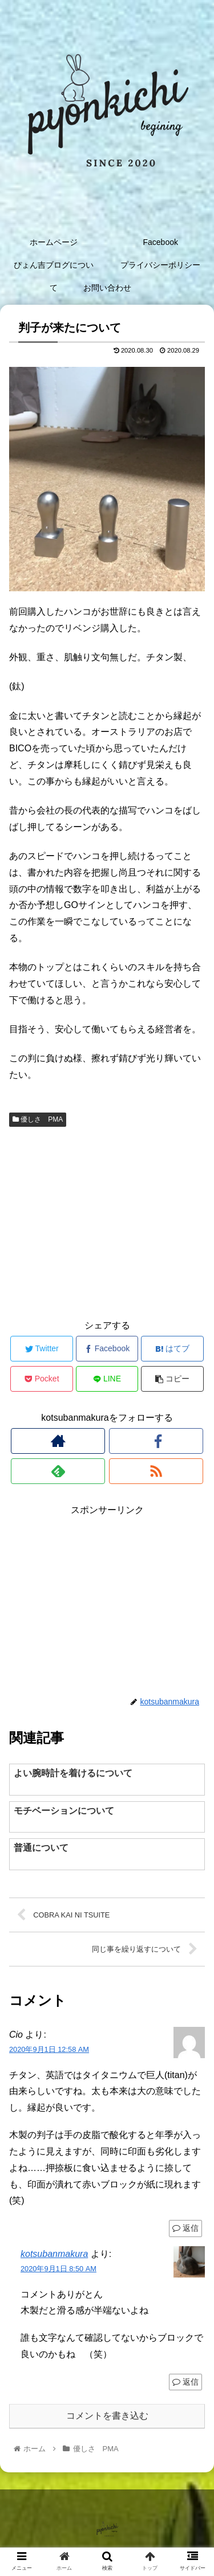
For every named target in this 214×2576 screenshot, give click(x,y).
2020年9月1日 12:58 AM (49, 2049)
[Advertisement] (107, 1222)
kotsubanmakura (54, 2254)
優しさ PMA (38, 1119)
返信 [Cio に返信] (185, 2227)
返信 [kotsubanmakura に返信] (185, 2381)
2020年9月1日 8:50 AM (58, 2268)
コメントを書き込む (107, 2415)
